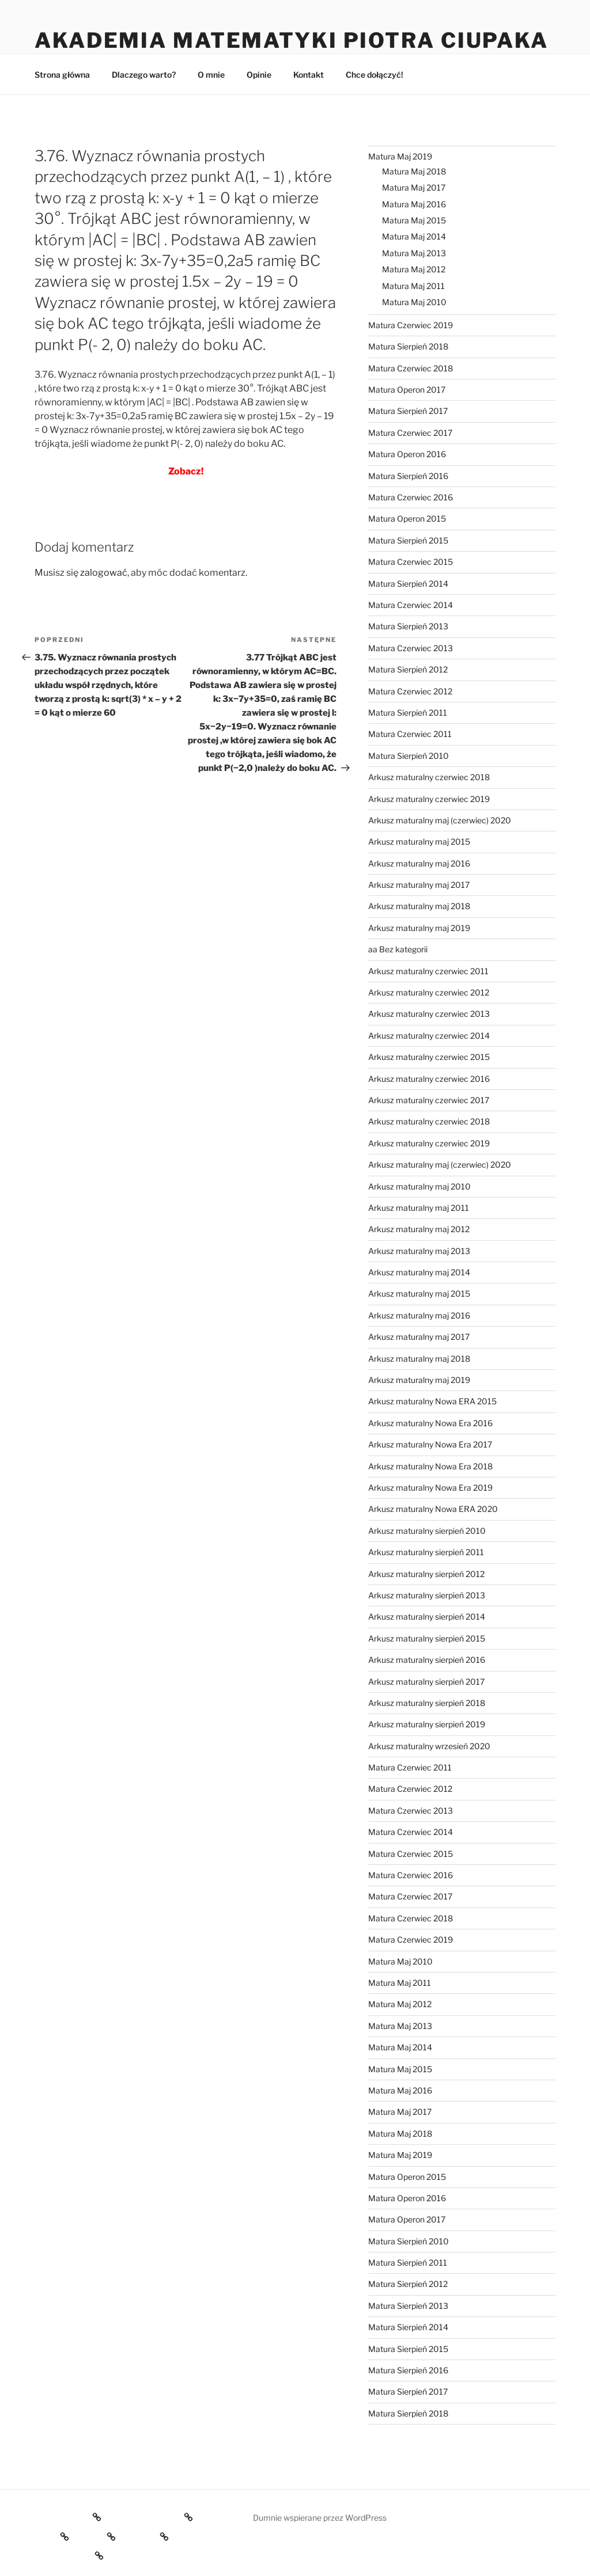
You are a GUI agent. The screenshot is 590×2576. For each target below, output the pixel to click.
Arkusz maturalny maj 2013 (419, 1251)
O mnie (211, 74)
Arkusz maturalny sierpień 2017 (426, 1681)
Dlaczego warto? (144, 74)
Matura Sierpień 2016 (408, 476)
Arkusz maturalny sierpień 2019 (426, 1724)
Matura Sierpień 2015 (408, 540)
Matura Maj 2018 (414, 171)
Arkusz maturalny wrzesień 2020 (429, 1746)
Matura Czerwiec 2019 (410, 325)
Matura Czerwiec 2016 (410, 497)
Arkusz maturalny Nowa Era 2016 (430, 1423)
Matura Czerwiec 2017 (410, 433)
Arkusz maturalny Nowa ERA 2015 (432, 1401)
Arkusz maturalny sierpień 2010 (427, 1531)
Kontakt (308, 74)
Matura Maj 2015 (414, 220)
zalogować (103, 572)
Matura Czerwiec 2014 (410, 605)
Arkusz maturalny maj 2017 (419, 885)
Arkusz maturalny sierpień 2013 (426, 1595)
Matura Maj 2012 (413, 269)
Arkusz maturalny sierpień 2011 (426, 1552)
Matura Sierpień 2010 (408, 756)
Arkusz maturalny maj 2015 (419, 841)
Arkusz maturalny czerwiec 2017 (428, 1100)
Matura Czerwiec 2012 (410, 691)
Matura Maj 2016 (414, 204)
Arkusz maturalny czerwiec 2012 (428, 992)
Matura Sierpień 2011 (407, 712)
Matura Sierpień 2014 (408, 583)
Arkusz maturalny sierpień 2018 (426, 1703)
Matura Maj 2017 (413, 187)
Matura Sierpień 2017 (408, 411)
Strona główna (62, 74)
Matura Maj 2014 (414, 236)
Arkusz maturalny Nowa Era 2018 (430, 1466)
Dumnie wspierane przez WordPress (320, 2517)
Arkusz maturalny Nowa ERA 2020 (433, 1509)
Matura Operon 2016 (407, 454)
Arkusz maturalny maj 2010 (419, 1186)
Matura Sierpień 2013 (408, 626)
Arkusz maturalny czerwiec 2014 (429, 1035)
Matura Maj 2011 (413, 286)
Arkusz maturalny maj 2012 (419, 1229)
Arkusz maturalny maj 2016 (419, 863)
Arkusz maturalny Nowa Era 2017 (430, 1444)
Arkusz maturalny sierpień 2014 (426, 1616)
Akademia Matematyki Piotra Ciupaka (292, 40)
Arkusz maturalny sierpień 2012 (426, 1574)
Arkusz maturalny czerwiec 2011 (428, 971)
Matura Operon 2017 (406, 389)
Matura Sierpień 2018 (408, 346)
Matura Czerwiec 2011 (410, 734)
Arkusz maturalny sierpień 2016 (426, 1660)
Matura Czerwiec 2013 (410, 648)
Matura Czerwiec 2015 (410, 562)
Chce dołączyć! (374, 74)
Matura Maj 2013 (414, 253)
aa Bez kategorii (398, 949)
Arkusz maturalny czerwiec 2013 (429, 1014)
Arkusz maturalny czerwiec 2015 (429, 1057)
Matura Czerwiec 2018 (410, 368)
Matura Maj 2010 (414, 302)
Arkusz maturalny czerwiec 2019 (429, 799)
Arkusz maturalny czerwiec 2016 (429, 1079)
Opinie (259, 74)
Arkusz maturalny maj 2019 (419, 928)
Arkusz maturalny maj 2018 (419, 906)
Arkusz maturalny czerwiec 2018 (429, 777)
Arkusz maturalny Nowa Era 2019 (430, 1487)
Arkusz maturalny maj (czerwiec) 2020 (439, 820)
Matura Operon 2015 (407, 518)
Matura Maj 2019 (400, 156)
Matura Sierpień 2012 (408, 669)
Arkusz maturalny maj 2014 (419, 1272)
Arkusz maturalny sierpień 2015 (426, 1638)
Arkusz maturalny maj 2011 (418, 1208)
